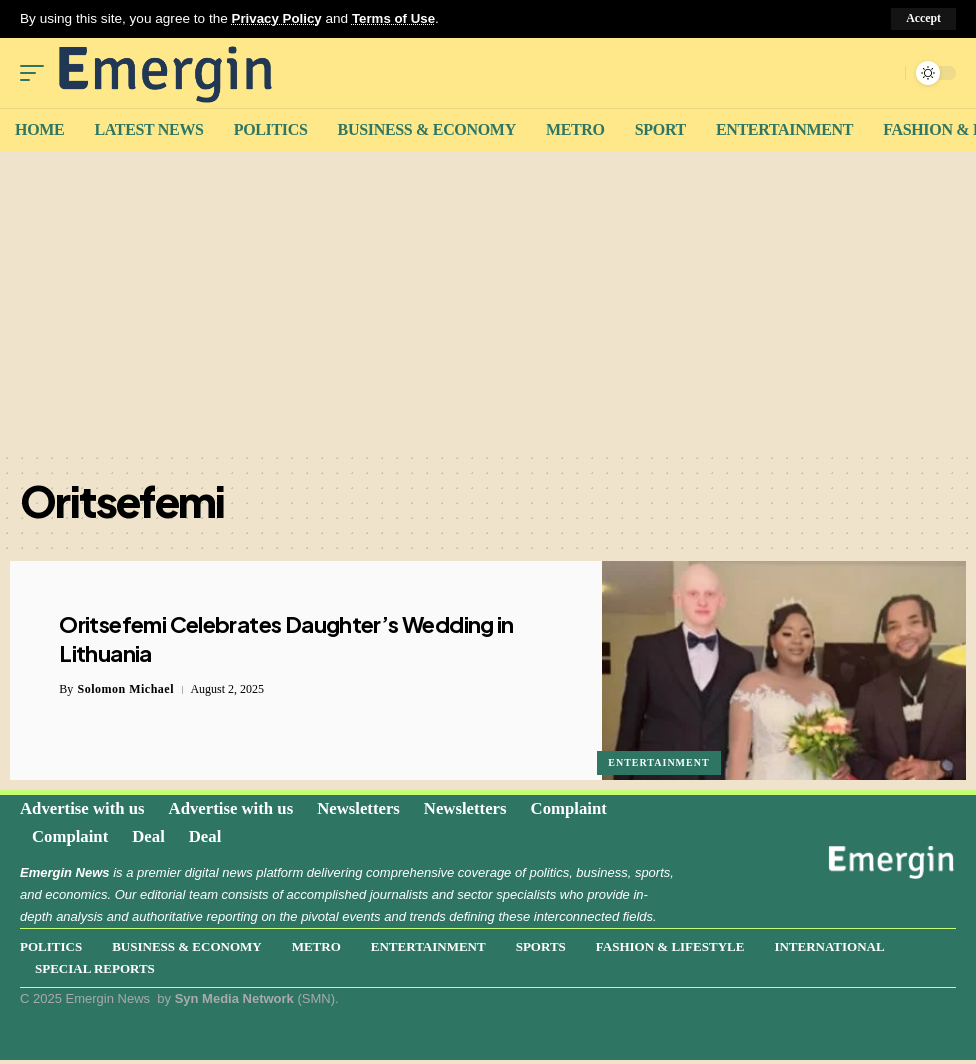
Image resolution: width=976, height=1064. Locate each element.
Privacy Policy (278, 18)
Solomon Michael (126, 689)
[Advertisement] (488, 300)
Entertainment (659, 761)
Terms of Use (396, 18)
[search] (885, 72)
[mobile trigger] (37, 72)
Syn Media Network (234, 1002)
